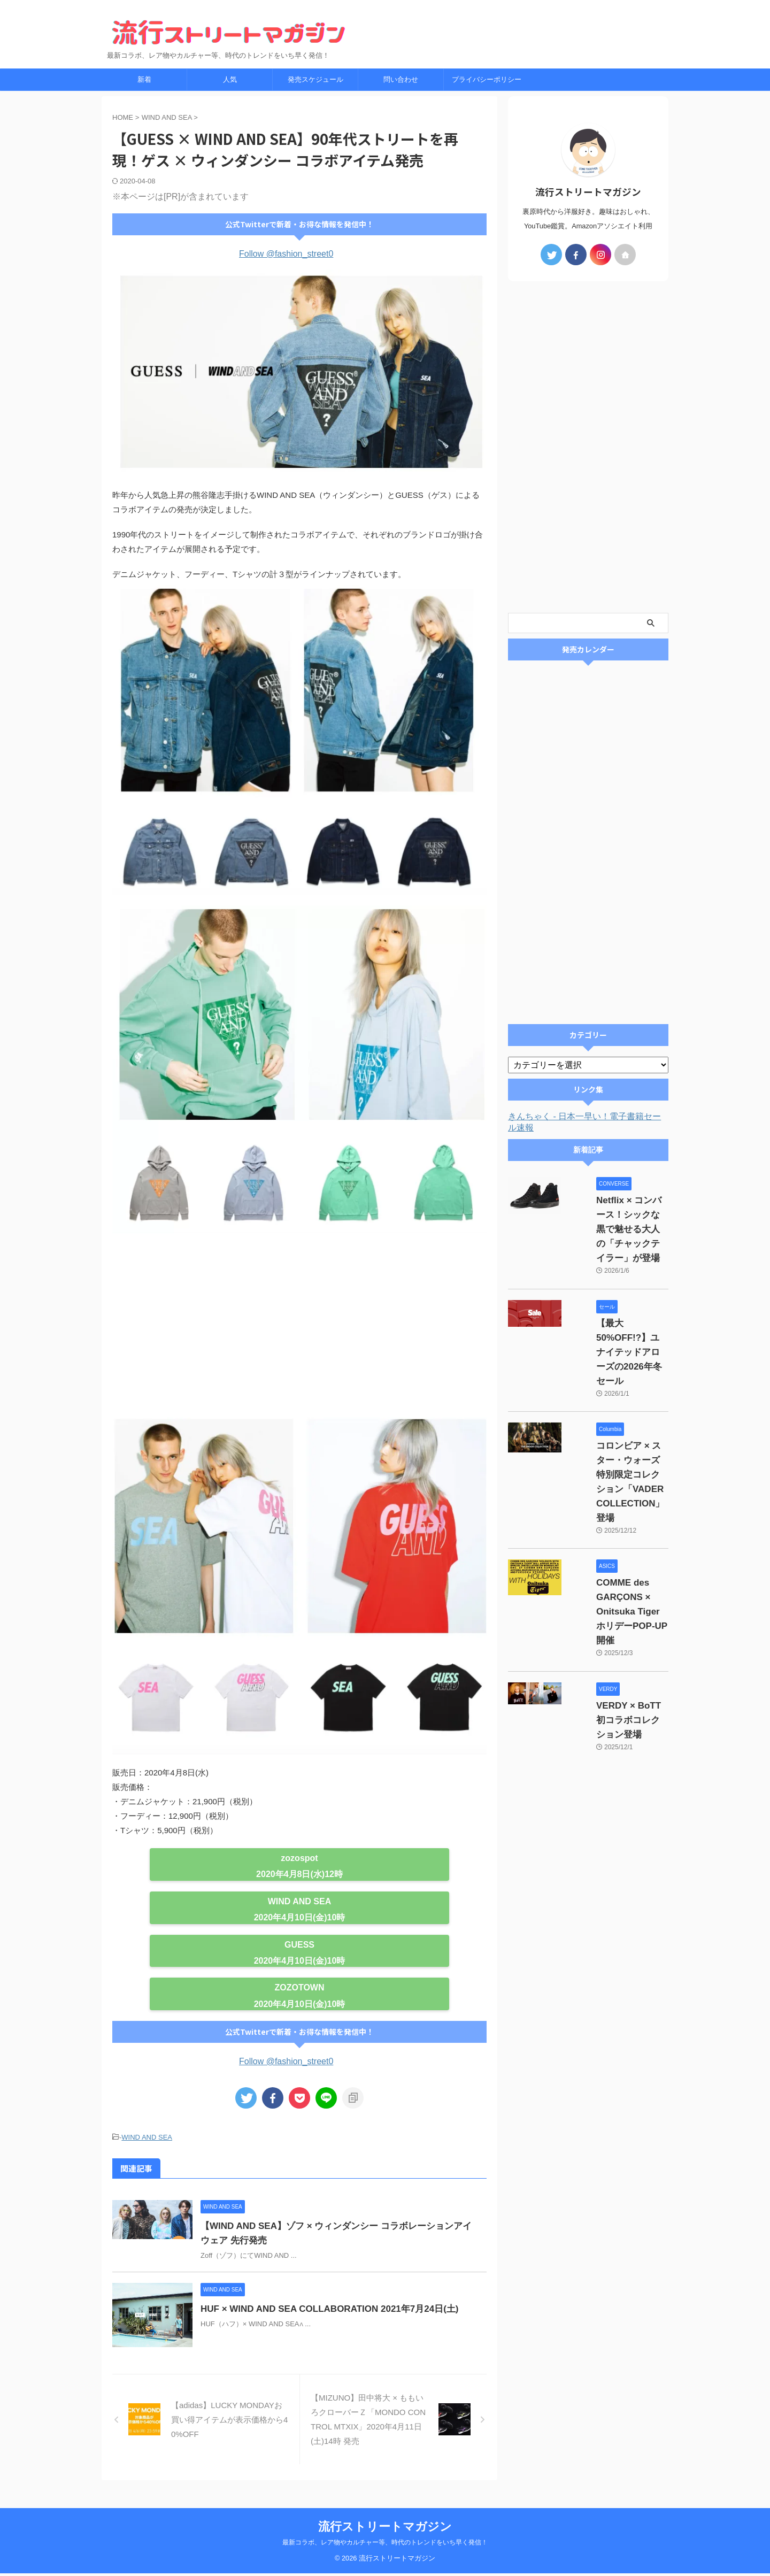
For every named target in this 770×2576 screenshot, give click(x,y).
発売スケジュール (315, 79)
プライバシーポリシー (486, 79)
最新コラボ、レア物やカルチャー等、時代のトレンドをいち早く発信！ (385, 2545)
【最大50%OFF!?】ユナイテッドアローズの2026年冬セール (618, 1309)
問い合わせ (400, 79)
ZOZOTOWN (299, 1987)
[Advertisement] (299, 1328)
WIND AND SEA (300, 1901)
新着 (144, 79)
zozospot (299, 1858)
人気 (230, 79)
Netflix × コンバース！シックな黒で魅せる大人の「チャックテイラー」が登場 (618, 1215)
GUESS (299, 1944)
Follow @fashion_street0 (286, 253)
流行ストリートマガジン (385, 2529)
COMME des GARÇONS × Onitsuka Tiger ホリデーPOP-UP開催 (615, 1510)
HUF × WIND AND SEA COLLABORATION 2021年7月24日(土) (348, 2307)
